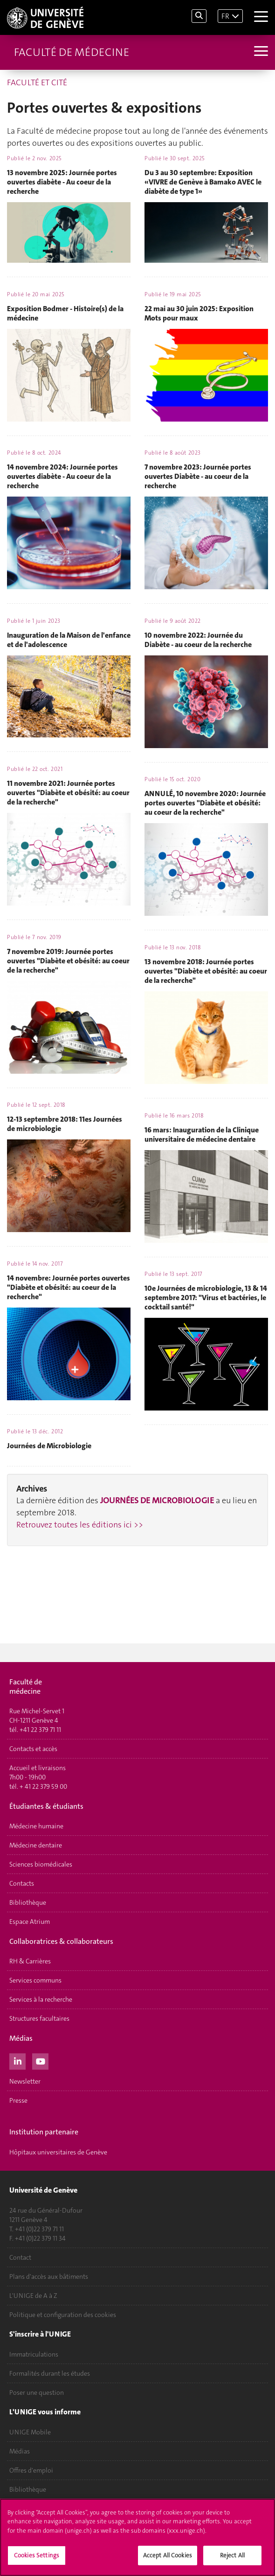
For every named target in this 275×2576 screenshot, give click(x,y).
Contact (20, 2257)
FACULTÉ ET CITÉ (37, 82)
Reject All (232, 2556)
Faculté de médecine (71, 52)
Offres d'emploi (31, 2470)
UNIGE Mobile (30, 2432)
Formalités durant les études (49, 2373)
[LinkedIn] (17, 2060)
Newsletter (25, 2081)
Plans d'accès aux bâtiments (48, 2276)
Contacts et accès (33, 1749)
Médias (19, 2451)
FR (225, 16)
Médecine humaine (36, 1826)
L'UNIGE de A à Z (33, 2295)
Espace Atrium (29, 1921)
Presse (18, 2100)
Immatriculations (33, 2354)
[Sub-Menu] (260, 52)
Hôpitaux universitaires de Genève (58, 2152)
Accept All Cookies (167, 2556)
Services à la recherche (40, 1999)
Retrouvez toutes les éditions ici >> (79, 1524)
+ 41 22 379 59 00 (43, 1786)
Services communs (35, 1980)
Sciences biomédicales (40, 1864)
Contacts (21, 1883)
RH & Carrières (30, 1961)
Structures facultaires (39, 2018)
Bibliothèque (27, 1902)
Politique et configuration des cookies (62, 2314)
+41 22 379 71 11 (40, 1729)
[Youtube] (40, 2060)
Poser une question (36, 2392)
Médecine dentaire (35, 1845)
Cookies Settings (36, 2556)
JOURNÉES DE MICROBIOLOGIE (157, 1500)
